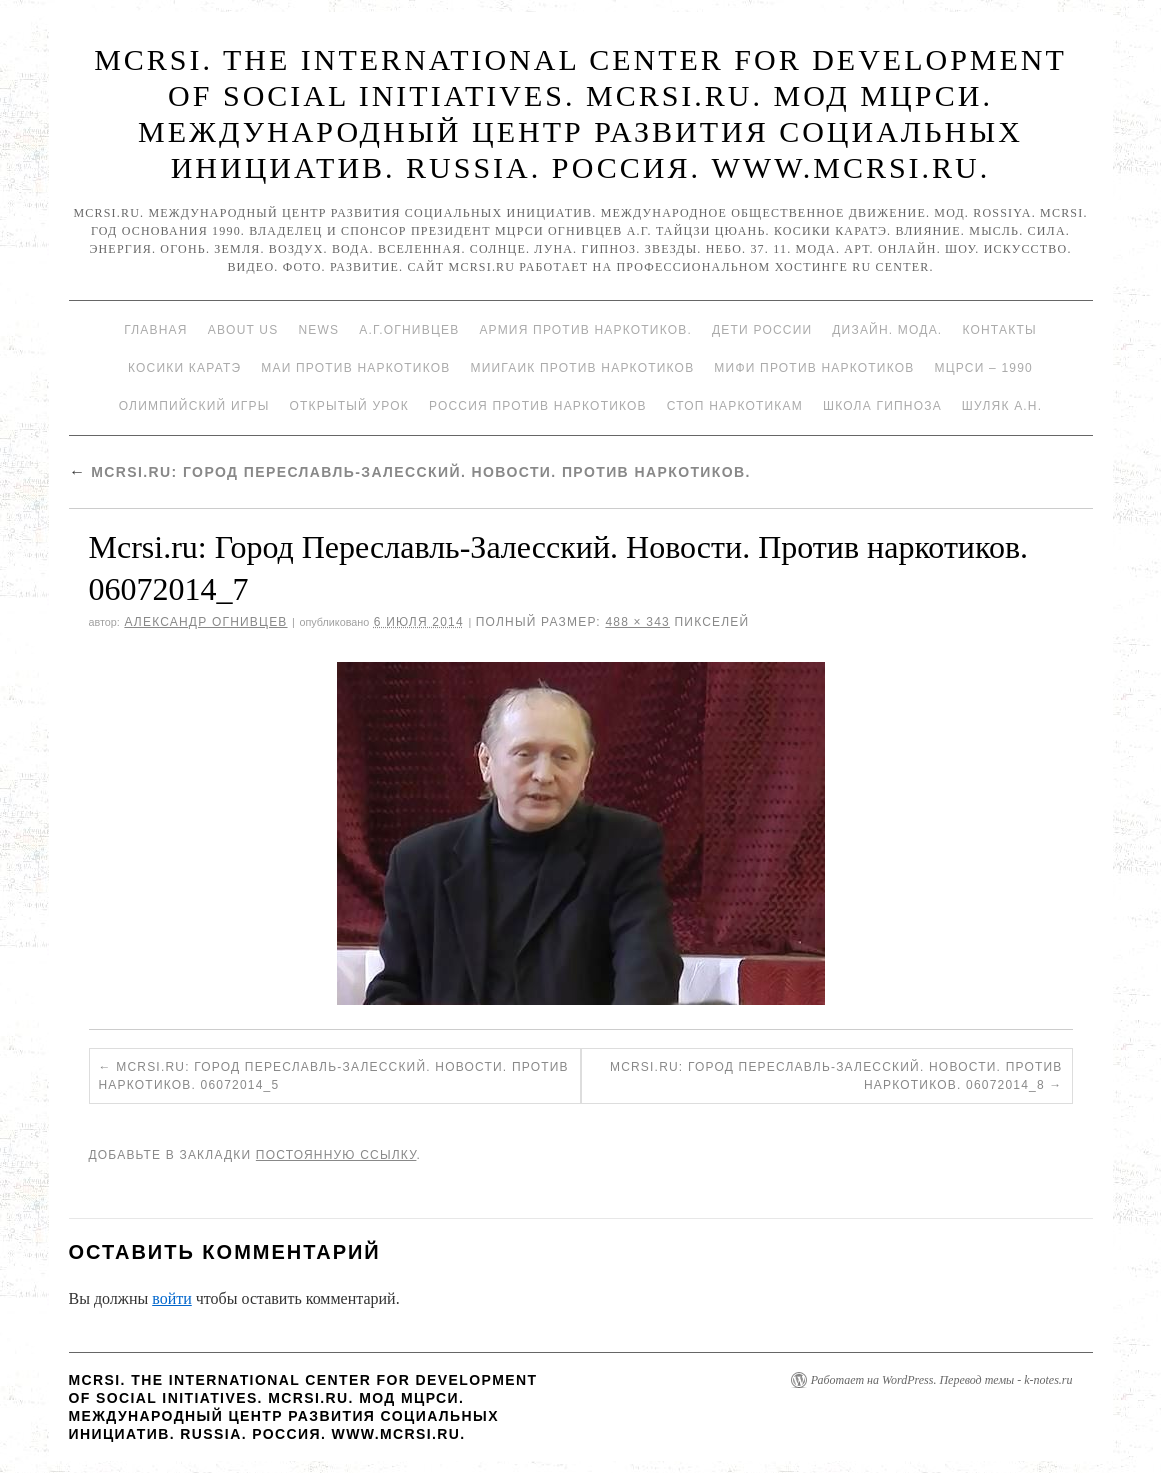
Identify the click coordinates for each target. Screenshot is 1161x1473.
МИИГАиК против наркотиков (582, 368)
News (318, 330)
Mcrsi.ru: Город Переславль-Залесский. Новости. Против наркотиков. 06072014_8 (836, 1076)
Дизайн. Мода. (887, 330)
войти (172, 1298)
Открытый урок (348, 406)
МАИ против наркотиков (355, 368)
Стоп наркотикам (735, 406)
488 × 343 (637, 622)
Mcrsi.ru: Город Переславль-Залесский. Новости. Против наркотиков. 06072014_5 (334, 1076)
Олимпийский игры (194, 406)
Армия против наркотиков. (585, 330)
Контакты (999, 330)
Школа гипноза (882, 406)
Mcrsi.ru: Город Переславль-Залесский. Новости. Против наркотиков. (410, 472)
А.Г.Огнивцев (409, 330)
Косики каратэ (184, 368)
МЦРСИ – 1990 (983, 368)
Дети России (762, 330)
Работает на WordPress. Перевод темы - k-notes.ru (942, 1380)
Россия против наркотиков (538, 406)
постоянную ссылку (336, 1155)
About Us (243, 330)
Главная (155, 330)
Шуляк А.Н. (1002, 406)
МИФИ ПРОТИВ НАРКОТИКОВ (814, 368)
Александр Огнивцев (205, 622)
